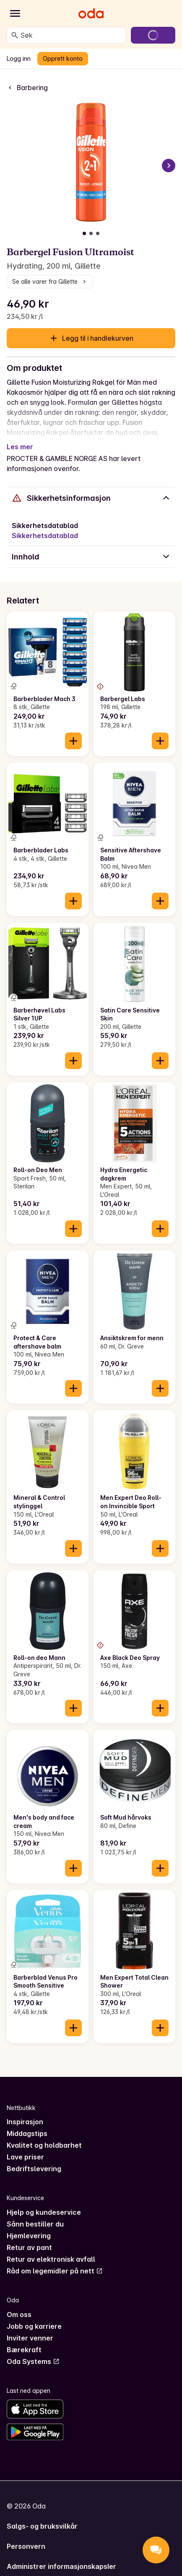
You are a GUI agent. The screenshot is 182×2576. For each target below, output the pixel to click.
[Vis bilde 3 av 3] (97, 233)
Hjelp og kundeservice (44, 2212)
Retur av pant (29, 2247)
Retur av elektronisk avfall (51, 2259)
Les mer (20, 446)
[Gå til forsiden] (91, 13)
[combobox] (71, 35)
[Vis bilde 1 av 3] (84, 233)
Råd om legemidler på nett (55, 2271)
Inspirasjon (25, 2122)
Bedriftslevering (34, 2168)
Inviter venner (30, 2338)
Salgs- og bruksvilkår (42, 2526)
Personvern (26, 2546)
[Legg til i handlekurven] (73, 741)
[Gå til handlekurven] (153, 35)
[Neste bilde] (168, 165)
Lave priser (25, 2157)
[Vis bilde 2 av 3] (91, 233)
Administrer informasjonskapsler (61, 2566)
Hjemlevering (29, 2236)
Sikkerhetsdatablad (45, 535)
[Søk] (14, 35)
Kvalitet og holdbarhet (44, 2145)
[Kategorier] (15, 13)
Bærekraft (24, 2350)
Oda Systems (33, 2361)
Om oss (19, 2314)
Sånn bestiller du (35, 2224)
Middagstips (27, 2133)
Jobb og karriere (34, 2326)
